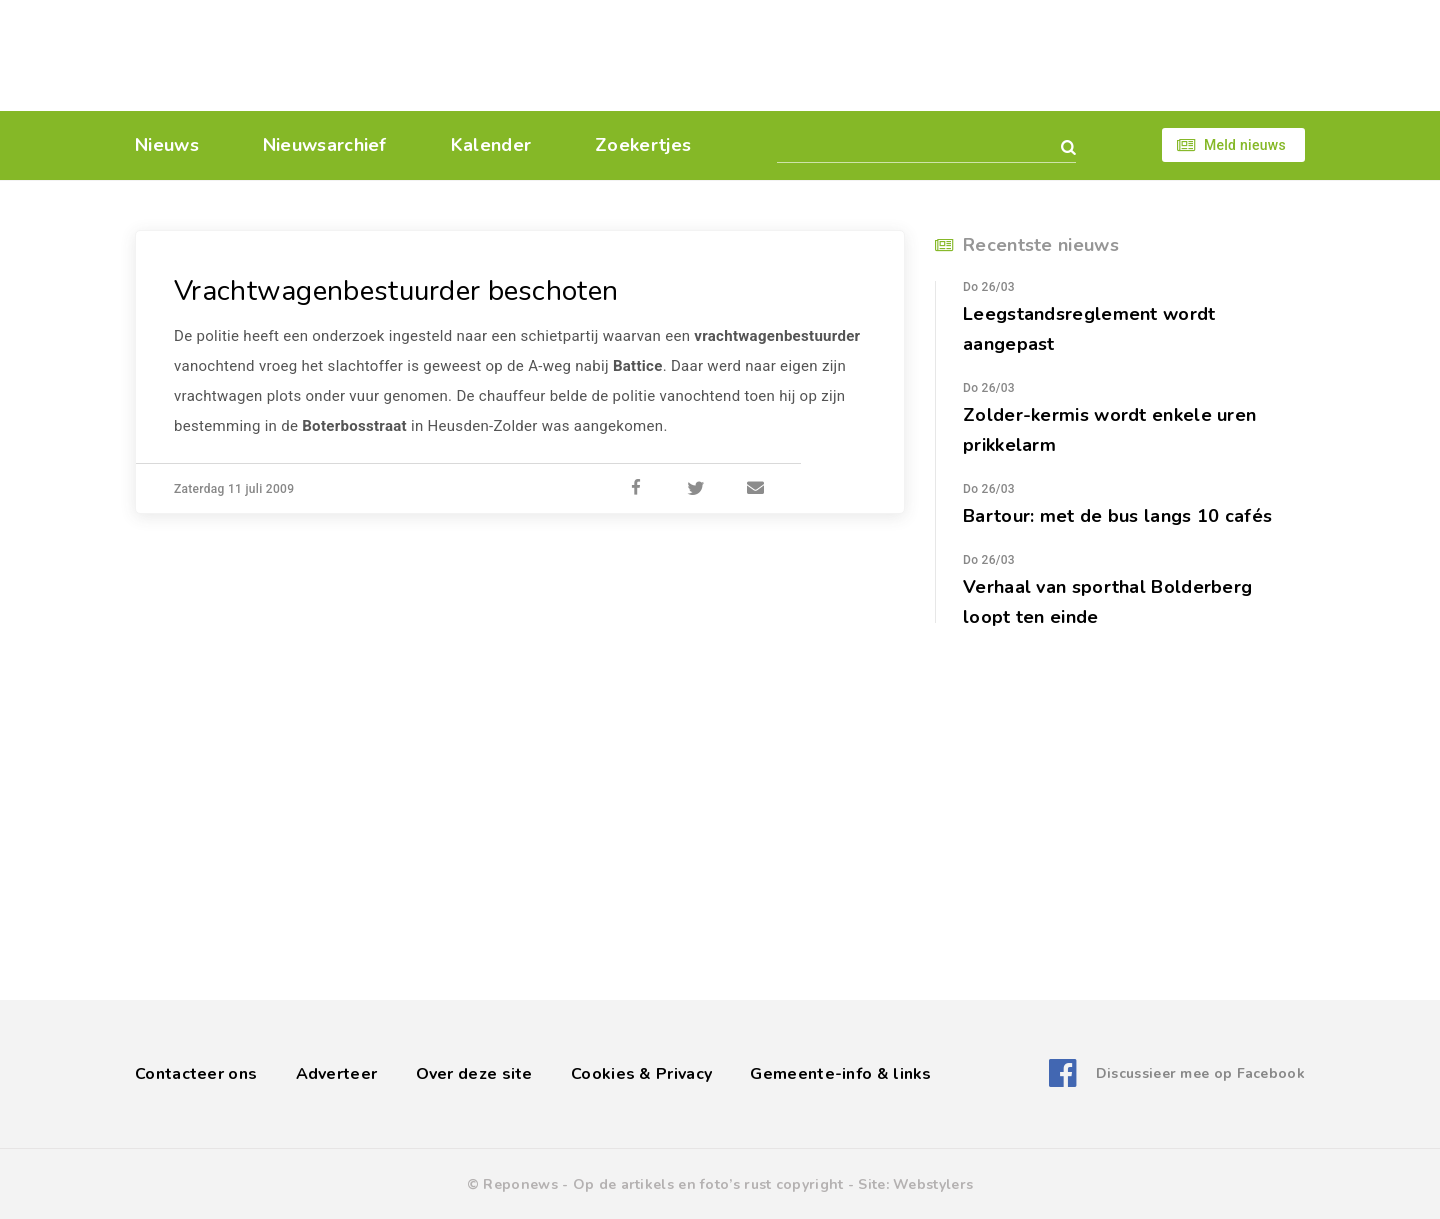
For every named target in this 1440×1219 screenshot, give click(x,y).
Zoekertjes (643, 145)
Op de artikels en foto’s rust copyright (708, 1184)
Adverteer (337, 1074)
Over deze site (474, 1074)
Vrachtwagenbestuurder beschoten (396, 291)
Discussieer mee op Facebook (1200, 1073)
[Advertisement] (857, 55)
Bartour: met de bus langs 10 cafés (1117, 516)
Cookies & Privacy (641, 1074)
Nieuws (167, 145)
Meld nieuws (1245, 145)
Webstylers (933, 1184)
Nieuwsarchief (325, 145)
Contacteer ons (196, 1074)
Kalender (491, 145)
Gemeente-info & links (840, 1074)
